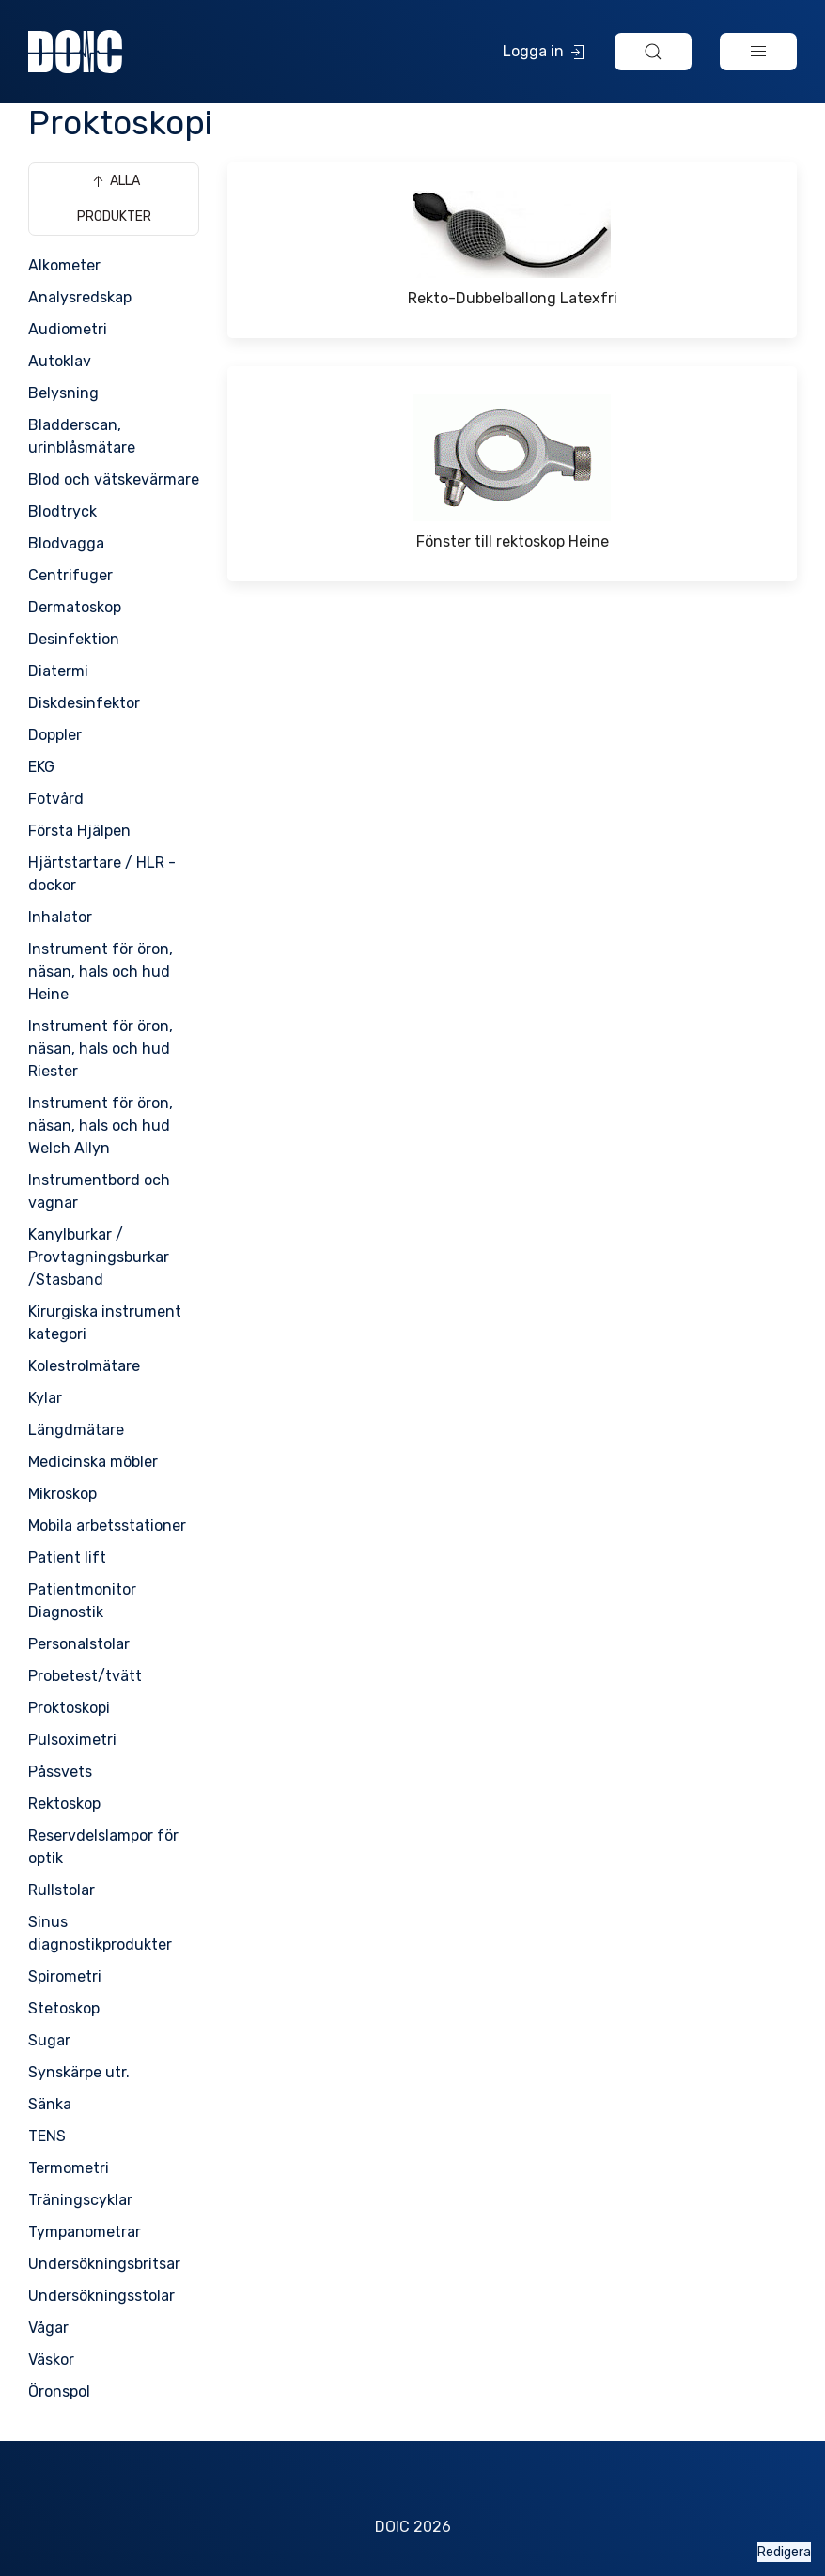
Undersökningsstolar (101, 2296)
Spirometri (64, 1976)
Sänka (49, 2104)
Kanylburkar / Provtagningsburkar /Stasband (98, 1257)
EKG (41, 767)
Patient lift (67, 1557)
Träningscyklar (80, 2200)
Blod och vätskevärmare (113, 479)
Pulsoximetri (72, 1740)
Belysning (63, 393)
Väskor (51, 2359)
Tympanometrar (84, 2232)
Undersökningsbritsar (104, 2264)
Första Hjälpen (79, 831)
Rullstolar (61, 1890)
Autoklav (59, 361)
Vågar (48, 2328)
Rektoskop (64, 1803)
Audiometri (67, 329)
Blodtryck (62, 511)
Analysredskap (80, 297)
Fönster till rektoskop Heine (512, 541)
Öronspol (59, 2391)
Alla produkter (114, 198)
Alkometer (64, 265)
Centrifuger (70, 575)
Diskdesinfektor (84, 703)
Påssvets (60, 1772)
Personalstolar (79, 1644)
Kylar (45, 1398)
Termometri (68, 2168)
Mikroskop (62, 1494)
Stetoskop (64, 2008)
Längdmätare (76, 1430)
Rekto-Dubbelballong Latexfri (512, 298)
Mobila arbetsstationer (107, 1526)
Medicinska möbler (93, 1462)
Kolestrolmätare (84, 1366)
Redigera (784, 2552)
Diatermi (58, 671)
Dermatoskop (74, 607)
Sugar (49, 2040)
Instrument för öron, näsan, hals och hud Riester (100, 1048)
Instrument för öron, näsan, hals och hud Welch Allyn (100, 1125)
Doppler (55, 735)
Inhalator (60, 917)
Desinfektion (73, 639)
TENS (47, 2136)
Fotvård (56, 799)
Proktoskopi (69, 1708)
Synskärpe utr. (79, 2072)
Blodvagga (66, 543)
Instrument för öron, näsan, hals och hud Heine (100, 971)
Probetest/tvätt (85, 1676)
